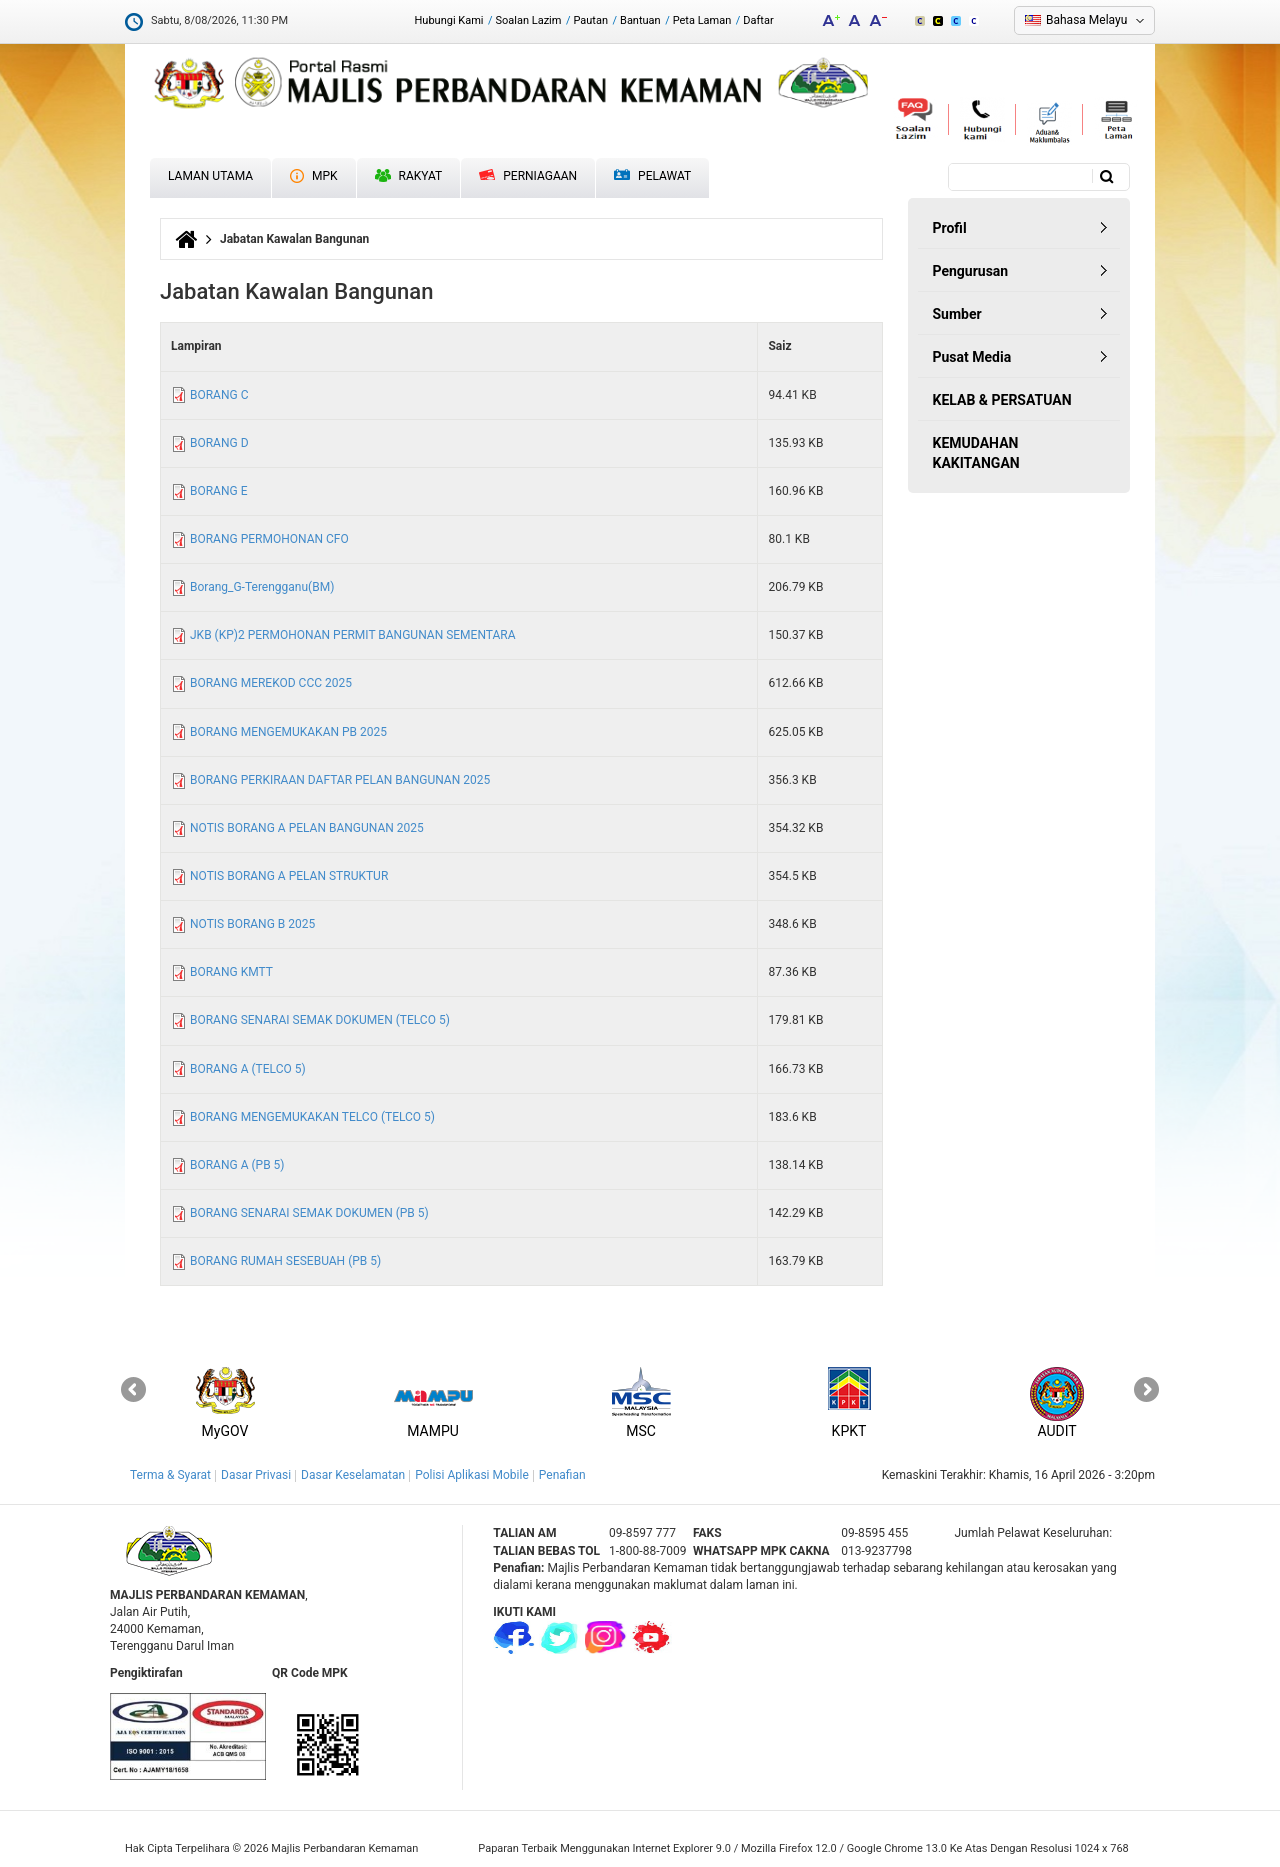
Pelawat (652, 176)
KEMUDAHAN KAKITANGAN (976, 453)
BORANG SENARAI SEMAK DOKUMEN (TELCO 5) (320, 1020)
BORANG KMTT (231, 972)
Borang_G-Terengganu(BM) (262, 587)
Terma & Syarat (170, 1475)
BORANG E (219, 491)
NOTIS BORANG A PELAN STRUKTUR (289, 876)
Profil (950, 228)
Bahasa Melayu (1086, 20)
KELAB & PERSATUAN (1002, 400)
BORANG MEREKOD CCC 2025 (271, 683)
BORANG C (219, 395)
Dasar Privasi (256, 1475)
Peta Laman (702, 20)
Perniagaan (528, 176)
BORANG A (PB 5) (237, 1165)
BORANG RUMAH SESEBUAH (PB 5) (285, 1261)
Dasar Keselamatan (353, 1475)
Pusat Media (972, 357)
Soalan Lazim (529, 20)
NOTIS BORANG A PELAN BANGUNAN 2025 (307, 828)
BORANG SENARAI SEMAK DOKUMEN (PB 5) (309, 1213)
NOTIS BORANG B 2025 (252, 924)
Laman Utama (210, 176)
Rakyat (409, 176)
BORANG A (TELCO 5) (248, 1069)
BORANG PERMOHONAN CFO (269, 539)
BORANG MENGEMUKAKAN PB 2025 (288, 732)
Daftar (758, 20)
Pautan (590, 20)
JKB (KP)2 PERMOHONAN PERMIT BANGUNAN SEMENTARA (353, 635)
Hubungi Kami (448, 20)
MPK (314, 176)
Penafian (562, 1475)
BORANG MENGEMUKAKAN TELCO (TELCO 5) (312, 1117)
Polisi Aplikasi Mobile (472, 1475)
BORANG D (219, 443)
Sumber (957, 314)
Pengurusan (971, 271)
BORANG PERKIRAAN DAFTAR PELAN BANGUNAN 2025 (340, 780)
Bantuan (640, 20)
